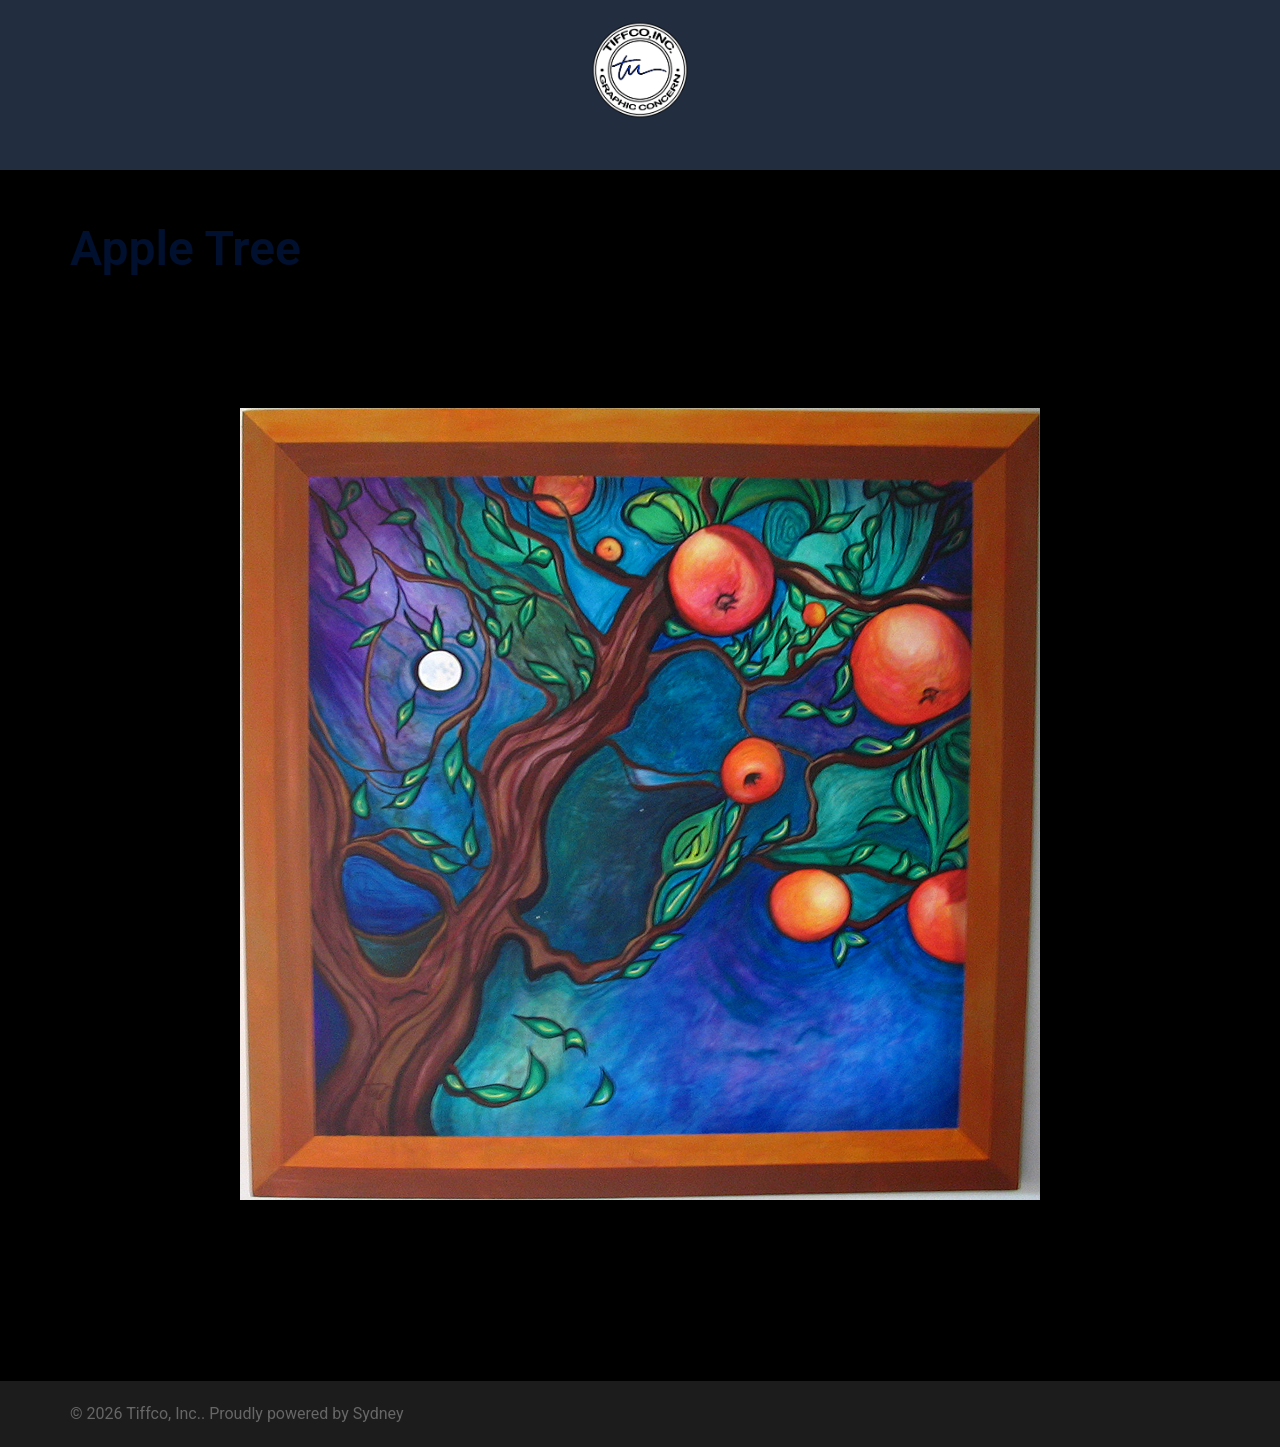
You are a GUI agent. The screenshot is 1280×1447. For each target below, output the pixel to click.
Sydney (378, 1413)
